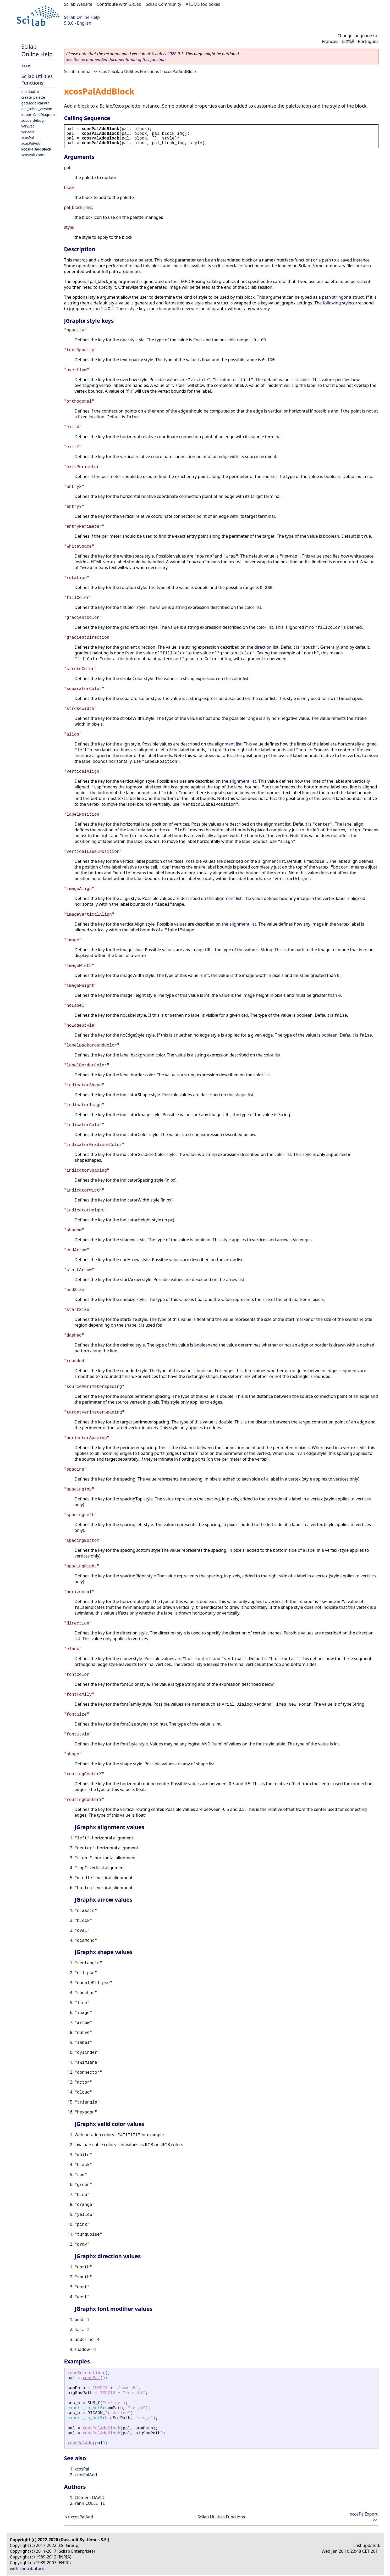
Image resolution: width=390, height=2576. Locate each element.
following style (337, 303)
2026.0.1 (175, 54)
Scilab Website (78, 4)
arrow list (233, 1259)
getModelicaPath (35, 103)
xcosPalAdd (31, 143)
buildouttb (30, 91)
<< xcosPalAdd (79, 2517)
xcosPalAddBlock (36, 149)
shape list (244, 1095)
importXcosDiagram (38, 114)
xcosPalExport (33, 154)
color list (253, 607)
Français (330, 41)
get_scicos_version (36, 108)
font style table (270, 1744)
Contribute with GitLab (119, 4)
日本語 (348, 41)
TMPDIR (186, 281)
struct (358, 297)
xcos (26, 65)
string (338, 297)
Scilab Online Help (82, 17)
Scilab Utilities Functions (37, 79)
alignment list (228, 744)
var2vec (27, 126)
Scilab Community (163, 4)
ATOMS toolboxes (203, 4)
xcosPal (27, 137)
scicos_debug (32, 120)
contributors (31, 2568)
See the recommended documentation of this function (116, 59)
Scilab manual (78, 71)
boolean (332, 476)
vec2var (27, 131)
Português (368, 41)
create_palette (33, 97)
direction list (266, 647)
